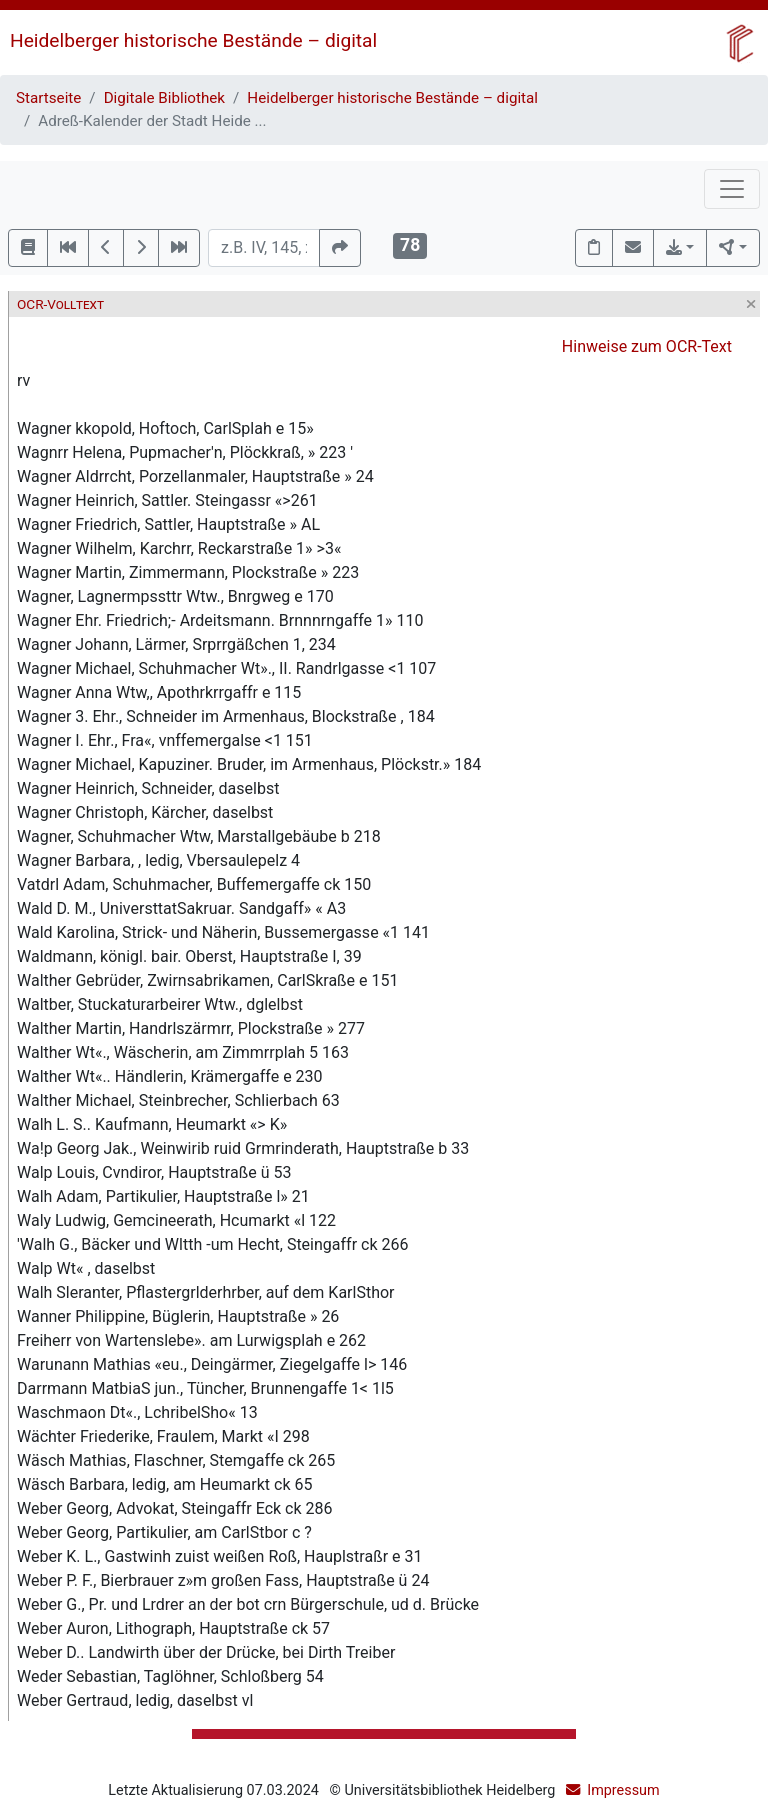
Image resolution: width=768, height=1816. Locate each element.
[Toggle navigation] (732, 189)
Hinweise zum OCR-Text (647, 346)
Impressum (623, 1790)
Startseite (48, 98)
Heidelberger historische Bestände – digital (193, 40)
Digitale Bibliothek (164, 98)
